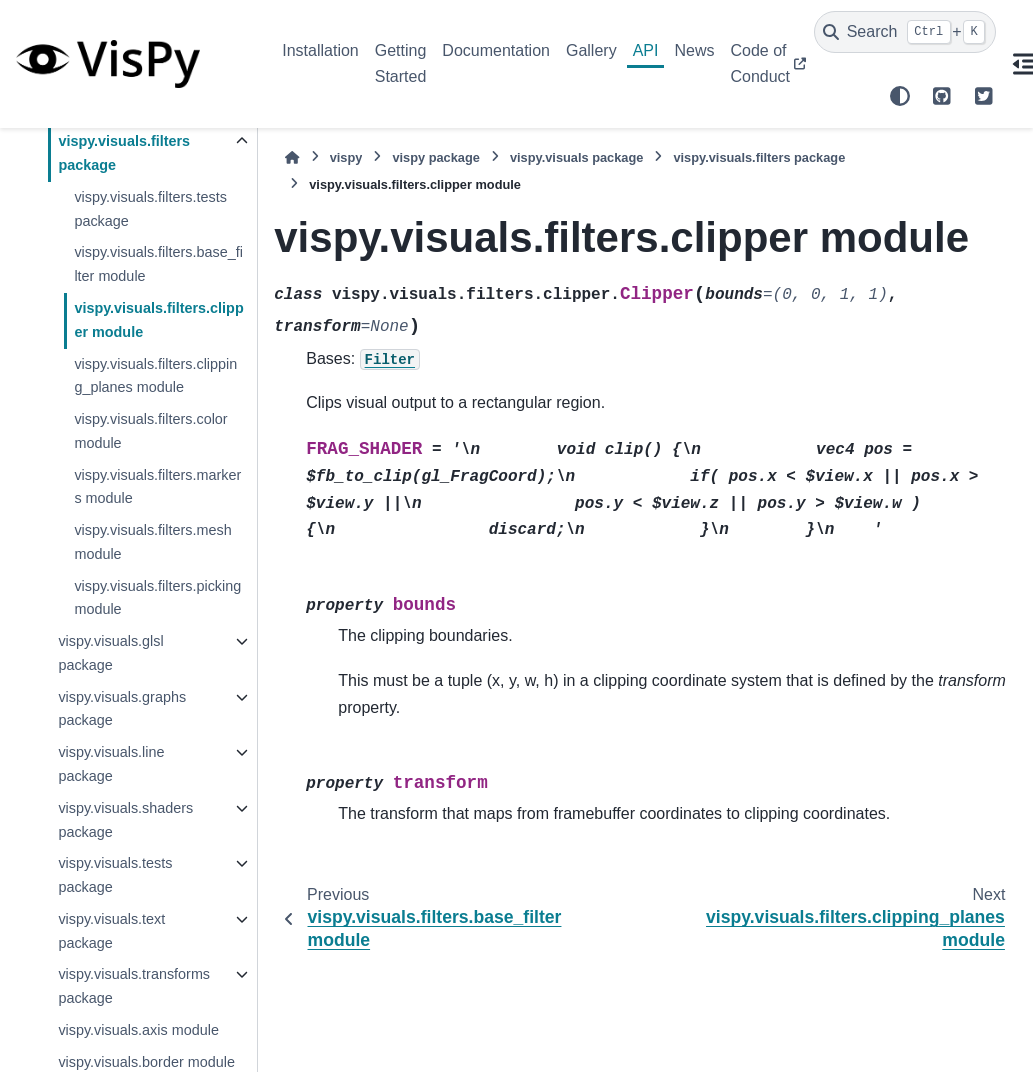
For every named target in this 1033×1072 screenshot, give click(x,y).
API (646, 50)
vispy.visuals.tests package (115, 875)
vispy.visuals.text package (111, 931)
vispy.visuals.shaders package (125, 820)
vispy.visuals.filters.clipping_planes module (155, 376)
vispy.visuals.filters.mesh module (152, 542)
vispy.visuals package (577, 157)
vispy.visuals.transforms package (134, 986)
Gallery (591, 50)
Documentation (496, 50)
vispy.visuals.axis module (138, 1030)
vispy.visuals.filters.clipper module (158, 320)
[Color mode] (900, 96)
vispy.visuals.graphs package (122, 709)
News (694, 50)
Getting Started (401, 63)
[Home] (292, 157)
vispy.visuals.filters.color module (150, 431)
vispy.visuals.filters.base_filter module (158, 264)
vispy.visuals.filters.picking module (157, 598)
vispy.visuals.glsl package (110, 653)
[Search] (905, 32)
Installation (320, 50)
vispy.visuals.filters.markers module (157, 487)
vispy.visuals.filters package (124, 153)
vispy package (436, 157)
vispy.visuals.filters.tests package (150, 209)
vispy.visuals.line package (111, 764)
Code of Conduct (760, 63)
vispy (346, 157)
